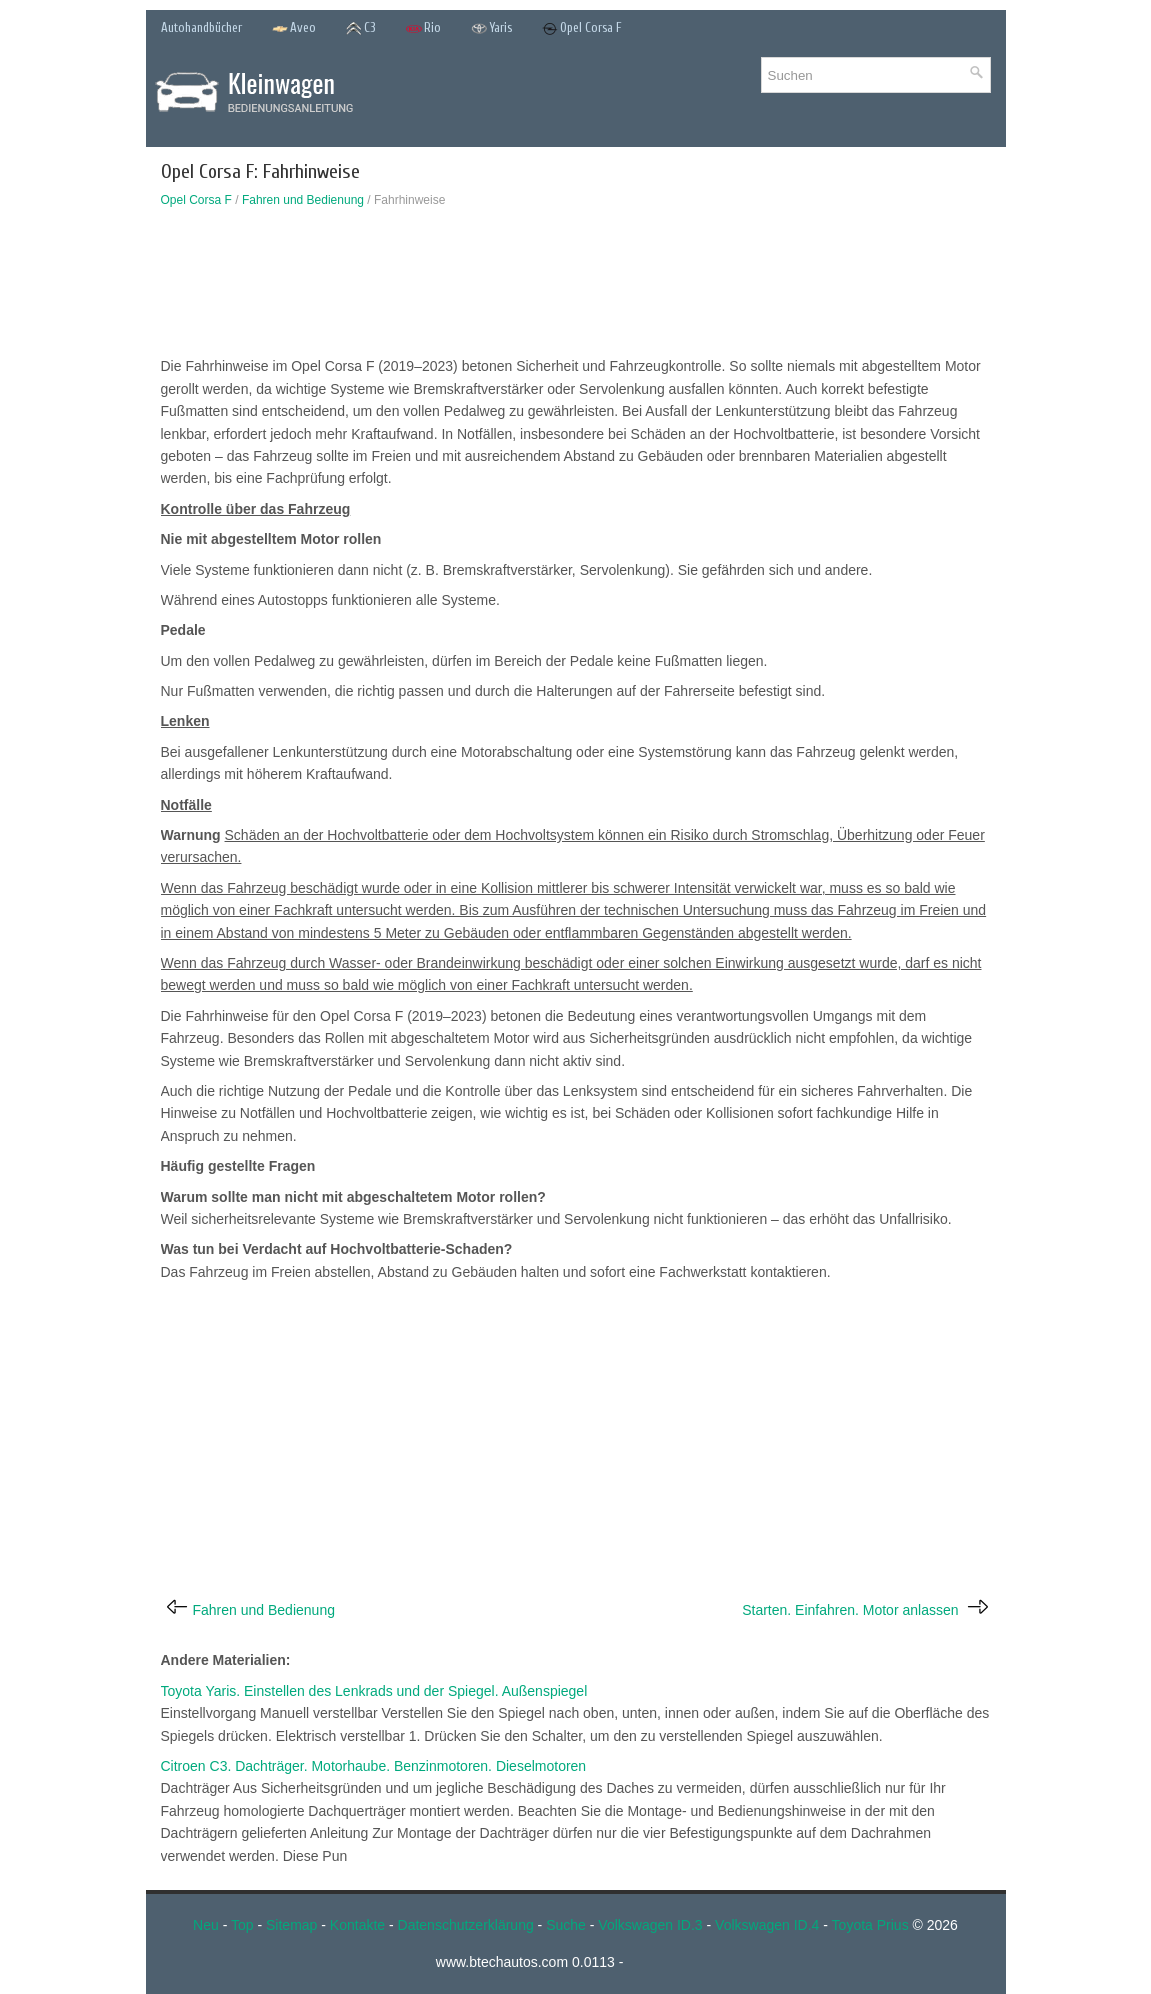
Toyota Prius (870, 1925)
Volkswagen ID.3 (650, 1925)
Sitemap (291, 1925)
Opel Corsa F (582, 28)
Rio (423, 28)
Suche (566, 1925)
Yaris (491, 28)
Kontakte (357, 1925)
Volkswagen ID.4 (767, 1925)
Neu (206, 1925)
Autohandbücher (201, 27)
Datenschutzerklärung (466, 1925)
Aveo (294, 28)
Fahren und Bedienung (303, 200)
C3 (361, 28)
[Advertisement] (576, 287)
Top (242, 1925)
